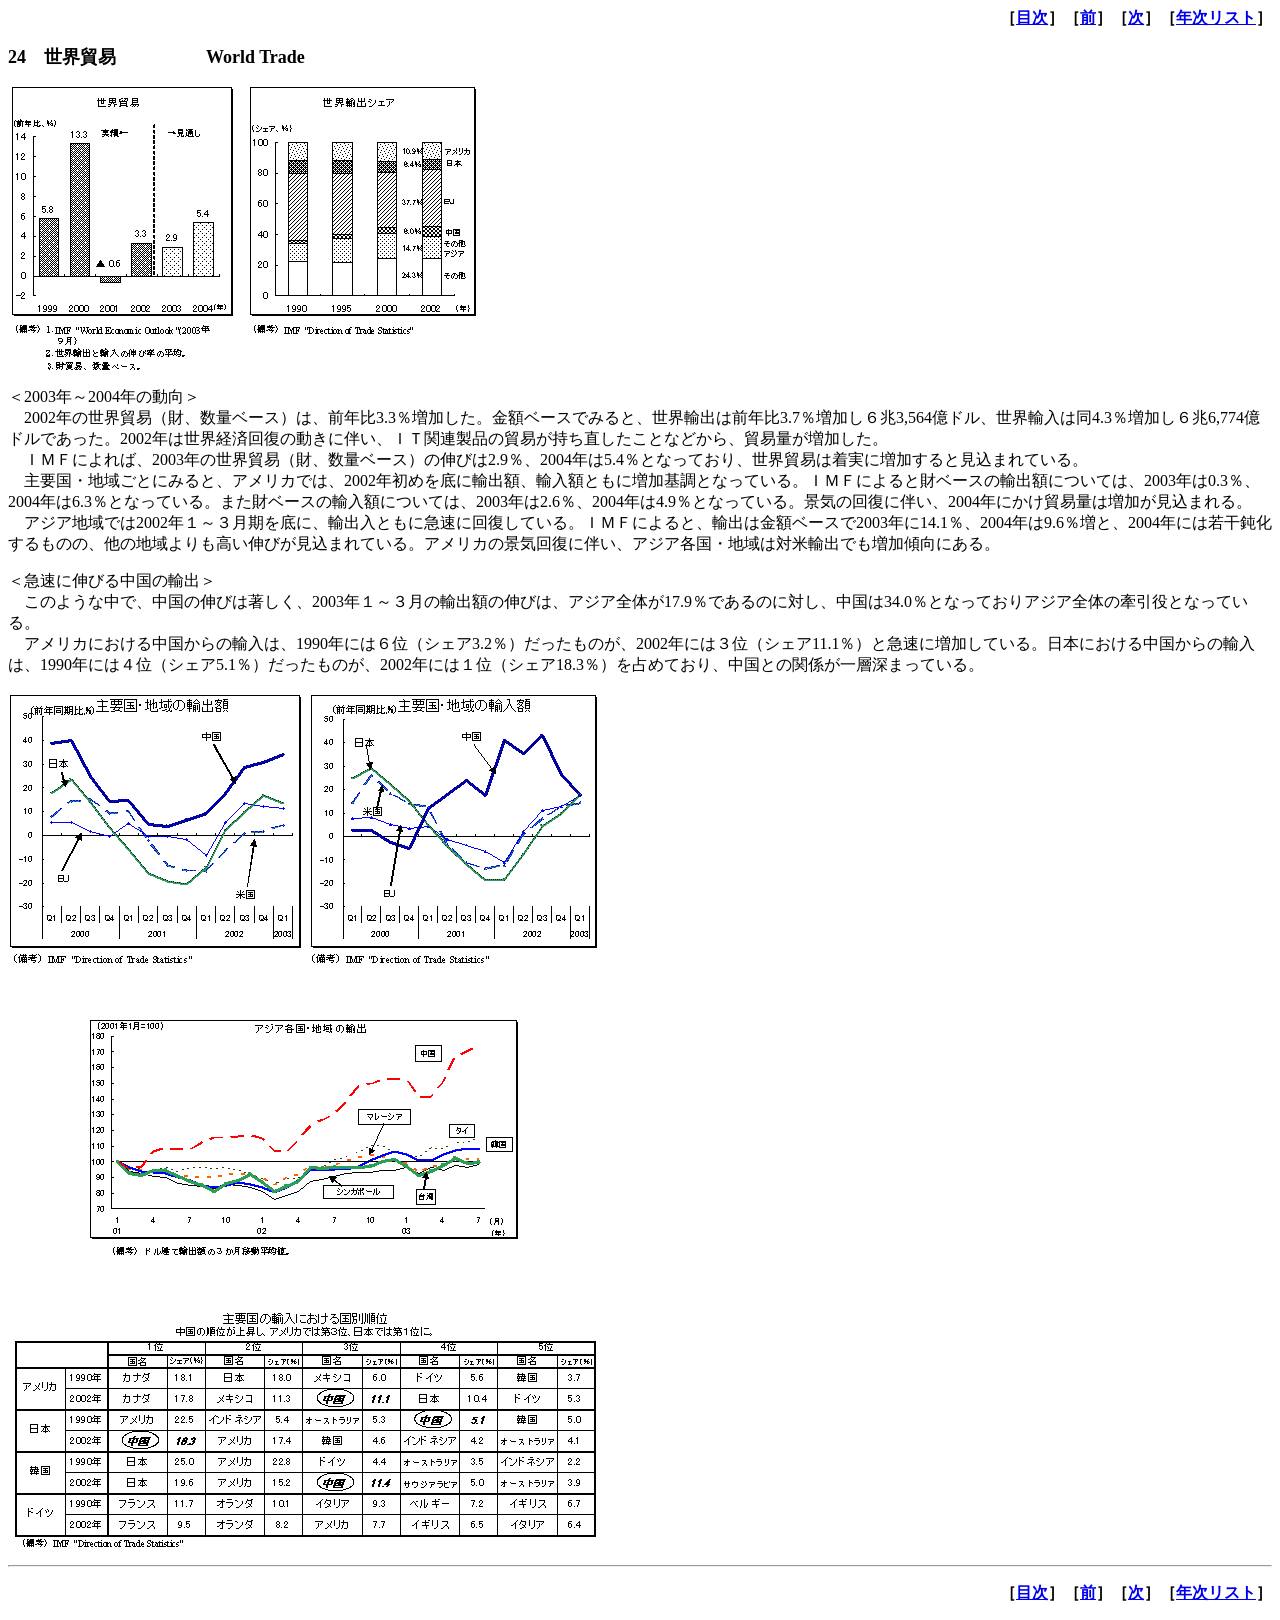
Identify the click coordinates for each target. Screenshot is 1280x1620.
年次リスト (1216, 17)
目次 (1032, 17)
